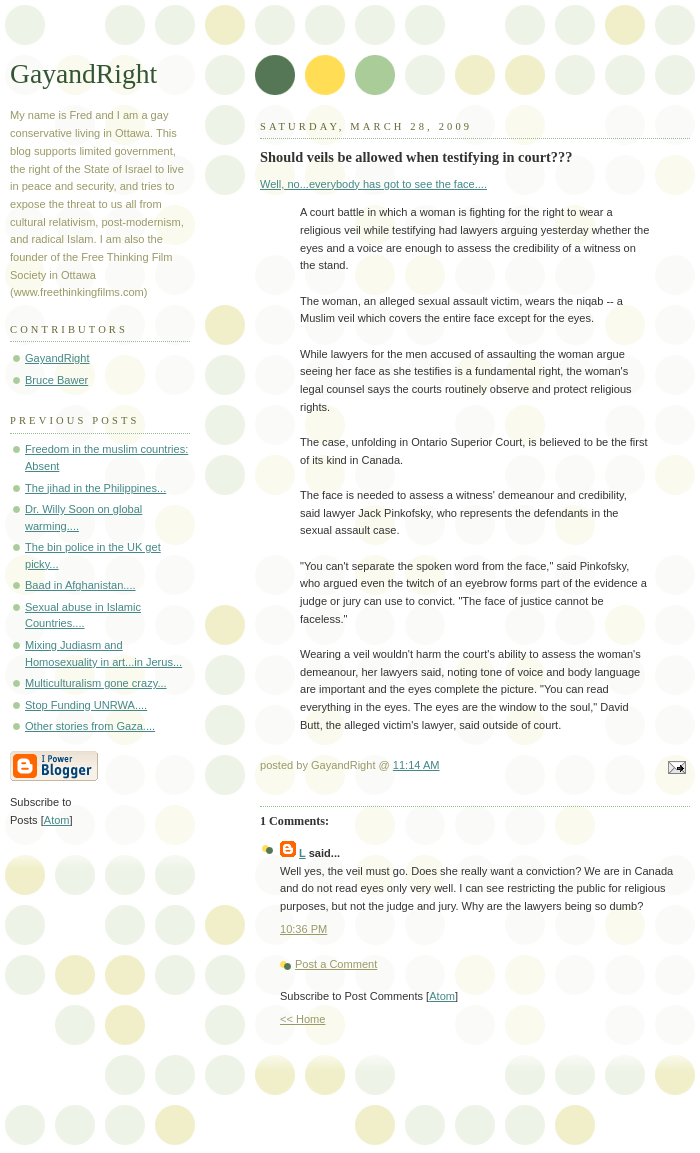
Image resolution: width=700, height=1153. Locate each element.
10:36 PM (303, 929)
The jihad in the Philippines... (95, 488)
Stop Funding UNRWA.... (86, 705)
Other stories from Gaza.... (90, 726)
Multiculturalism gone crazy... (96, 683)
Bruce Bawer (56, 380)
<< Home (302, 1019)
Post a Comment (336, 964)
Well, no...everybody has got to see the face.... (373, 184)
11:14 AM (416, 765)
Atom (442, 996)
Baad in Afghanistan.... (80, 585)
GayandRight (83, 73)
